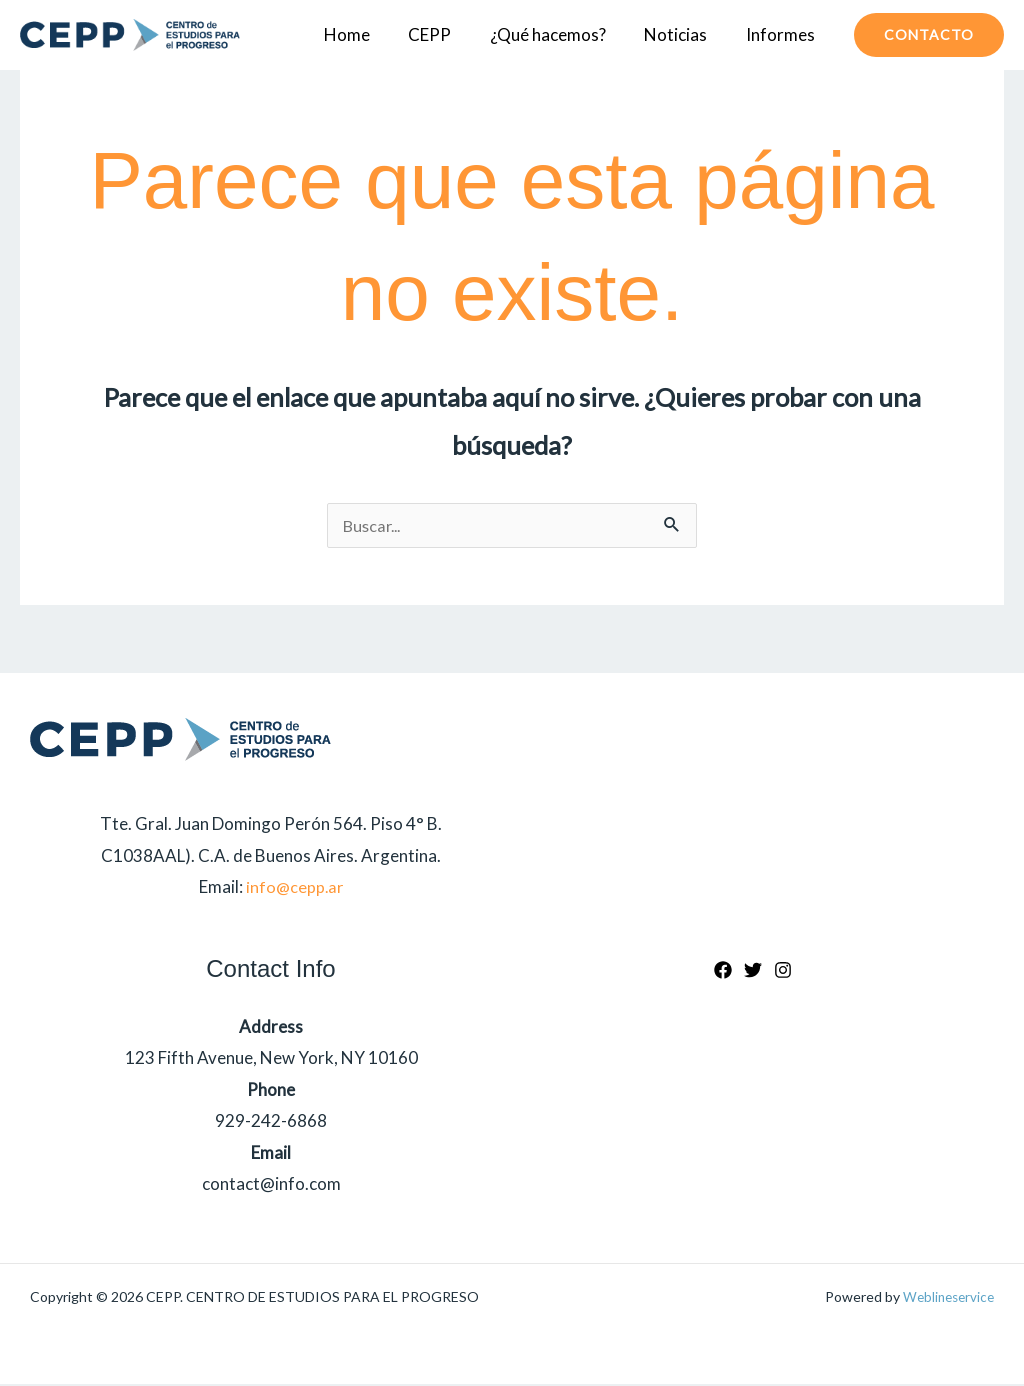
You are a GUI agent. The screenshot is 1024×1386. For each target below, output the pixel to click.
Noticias (682, 34)
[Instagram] (783, 972)
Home (367, 34)
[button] (929, 35)
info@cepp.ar (295, 888)
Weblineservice (945, 1298)
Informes (782, 34)
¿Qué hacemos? (559, 34)
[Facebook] (723, 972)
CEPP (445, 34)
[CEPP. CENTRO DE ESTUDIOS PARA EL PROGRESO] (130, 34)
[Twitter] (753, 972)
